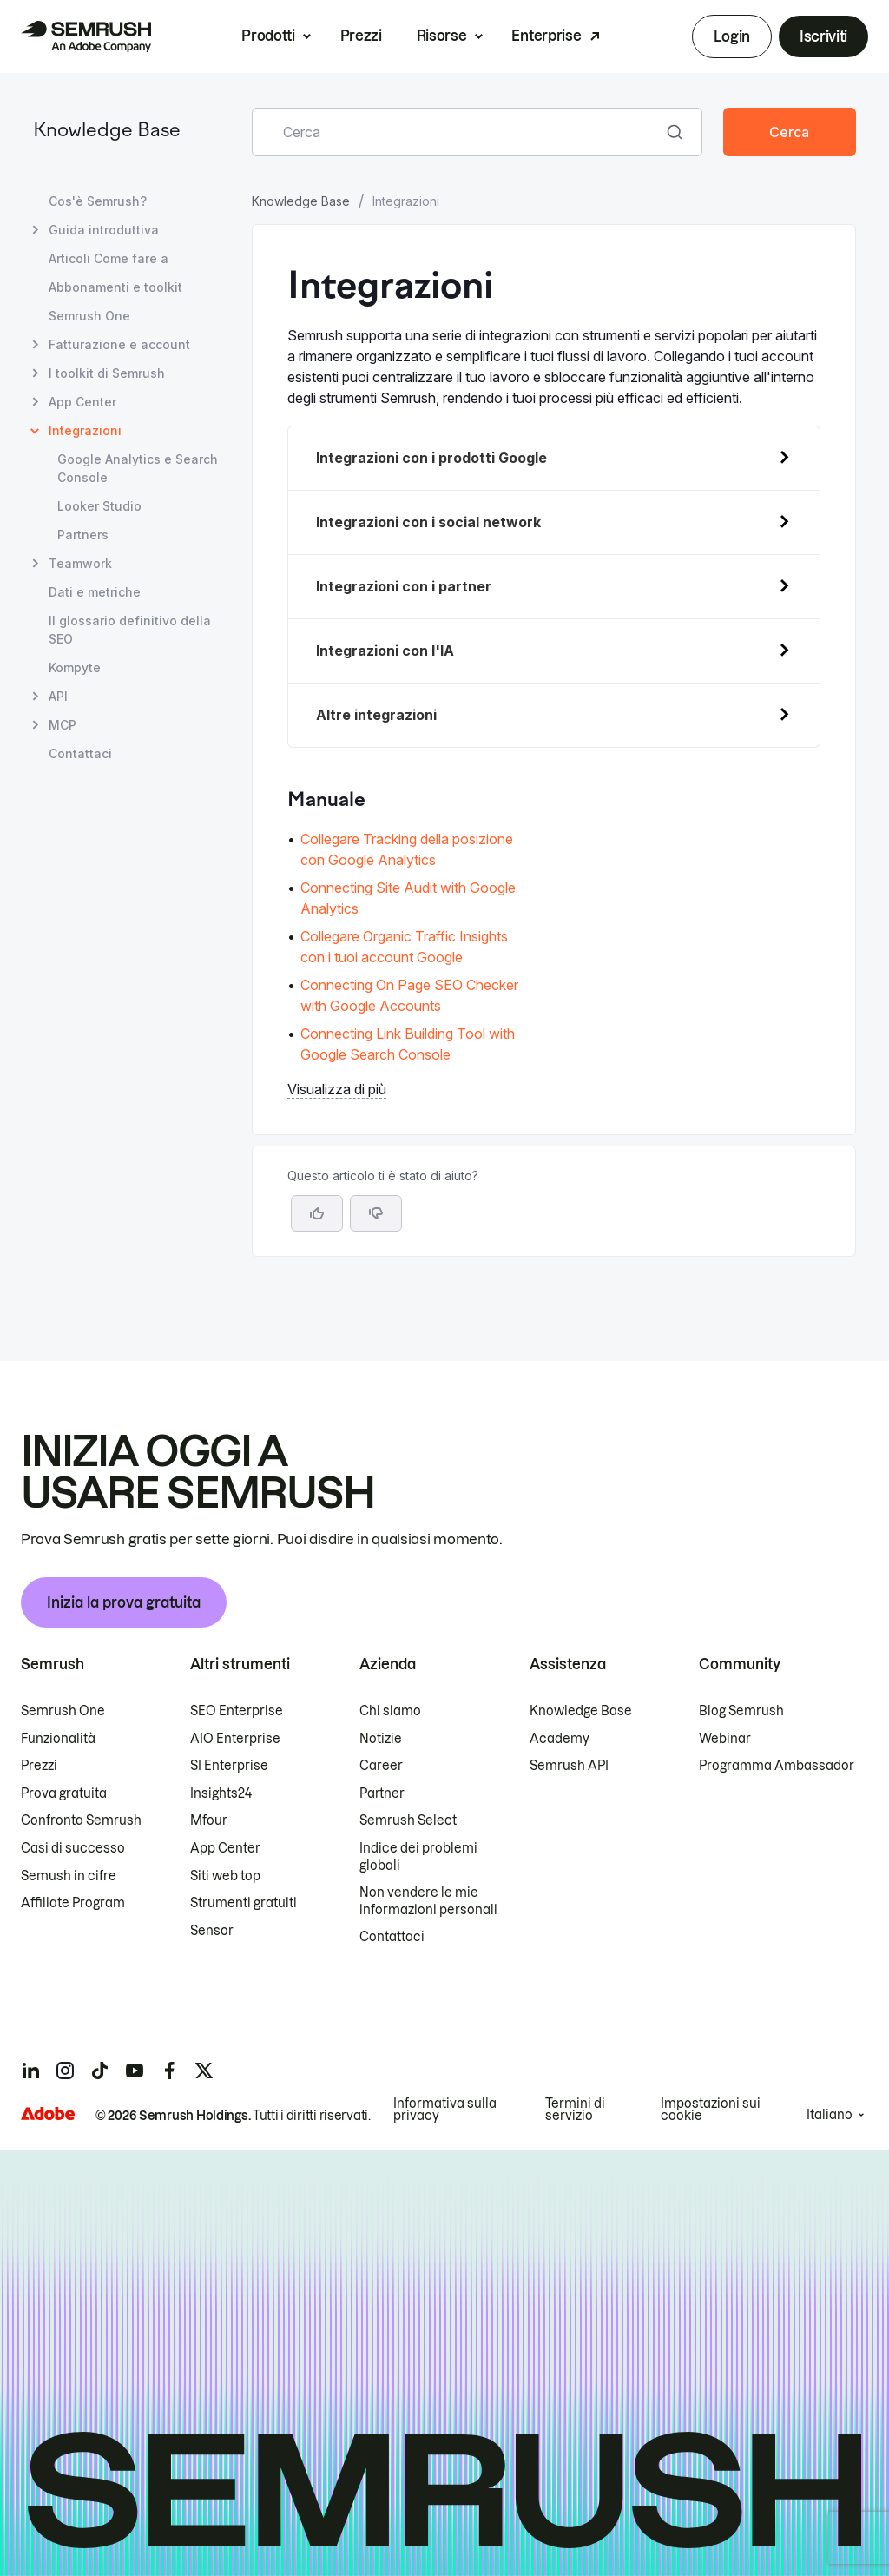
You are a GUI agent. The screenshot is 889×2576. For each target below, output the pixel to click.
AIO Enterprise (235, 1739)
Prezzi (361, 35)
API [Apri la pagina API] (58, 696)
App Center (225, 1848)
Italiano (830, 2115)
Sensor (212, 1931)
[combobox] (458, 132)
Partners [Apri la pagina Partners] (83, 534)
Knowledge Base (107, 131)
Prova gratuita (64, 1793)
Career (381, 1766)
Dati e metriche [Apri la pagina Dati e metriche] (95, 592)
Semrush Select (408, 1820)
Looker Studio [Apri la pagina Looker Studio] (99, 506)
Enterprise (546, 35)
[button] (376, 1213)
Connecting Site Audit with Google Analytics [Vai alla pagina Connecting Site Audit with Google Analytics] (408, 898)
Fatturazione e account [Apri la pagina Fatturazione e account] (119, 344)
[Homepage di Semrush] (86, 36)
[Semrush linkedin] (30, 2070)
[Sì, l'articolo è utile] (317, 1213)
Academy (559, 1739)
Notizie (380, 1739)
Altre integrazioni (376, 714)
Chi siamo (390, 1711)
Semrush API (569, 1766)
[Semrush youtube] (134, 2070)
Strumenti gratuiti (243, 1903)
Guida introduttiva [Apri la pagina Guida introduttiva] (104, 230)
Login (731, 36)
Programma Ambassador (776, 1766)
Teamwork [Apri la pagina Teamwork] (80, 563)
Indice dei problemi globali (418, 1857)
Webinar (725, 1739)
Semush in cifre (68, 1876)
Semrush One (63, 1711)
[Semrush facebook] (169, 2070)
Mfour (208, 1820)
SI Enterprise (229, 1766)
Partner (382, 1793)
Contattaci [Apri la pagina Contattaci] (80, 753)
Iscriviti (823, 36)
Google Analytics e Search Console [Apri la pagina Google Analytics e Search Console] (137, 468)
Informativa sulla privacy (445, 2110)
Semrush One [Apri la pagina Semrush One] (89, 315)
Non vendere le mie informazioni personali (428, 1901)
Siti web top (225, 1876)
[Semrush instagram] (65, 2070)
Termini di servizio (575, 2110)
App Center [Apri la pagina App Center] (82, 402)
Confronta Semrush (81, 1820)
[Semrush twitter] (204, 2070)
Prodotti (267, 35)
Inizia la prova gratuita (124, 1602)
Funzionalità (58, 1739)
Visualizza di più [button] (336, 1089)
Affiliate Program (73, 1903)
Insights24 (221, 1793)
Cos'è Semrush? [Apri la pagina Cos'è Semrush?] (98, 201)
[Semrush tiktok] (99, 2070)
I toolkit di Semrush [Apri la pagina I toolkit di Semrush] (107, 373)
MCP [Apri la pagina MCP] (62, 725)
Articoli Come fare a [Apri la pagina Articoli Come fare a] (108, 258)
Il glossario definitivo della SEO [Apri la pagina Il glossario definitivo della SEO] (130, 629)
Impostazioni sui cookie (711, 2110)
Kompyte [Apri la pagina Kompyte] (75, 667)
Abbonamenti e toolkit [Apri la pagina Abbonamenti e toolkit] (115, 287)
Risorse (442, 35)
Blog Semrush (741, 1711)
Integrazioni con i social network (428, 522)
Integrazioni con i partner (403, 586)
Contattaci (392, 1937)
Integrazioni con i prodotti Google (431, 457)
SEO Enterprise (236, 1711)
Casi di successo (73, 1848)
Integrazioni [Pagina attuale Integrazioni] (85, 430)
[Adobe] (48, 2113)
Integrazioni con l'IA (385, 650)
